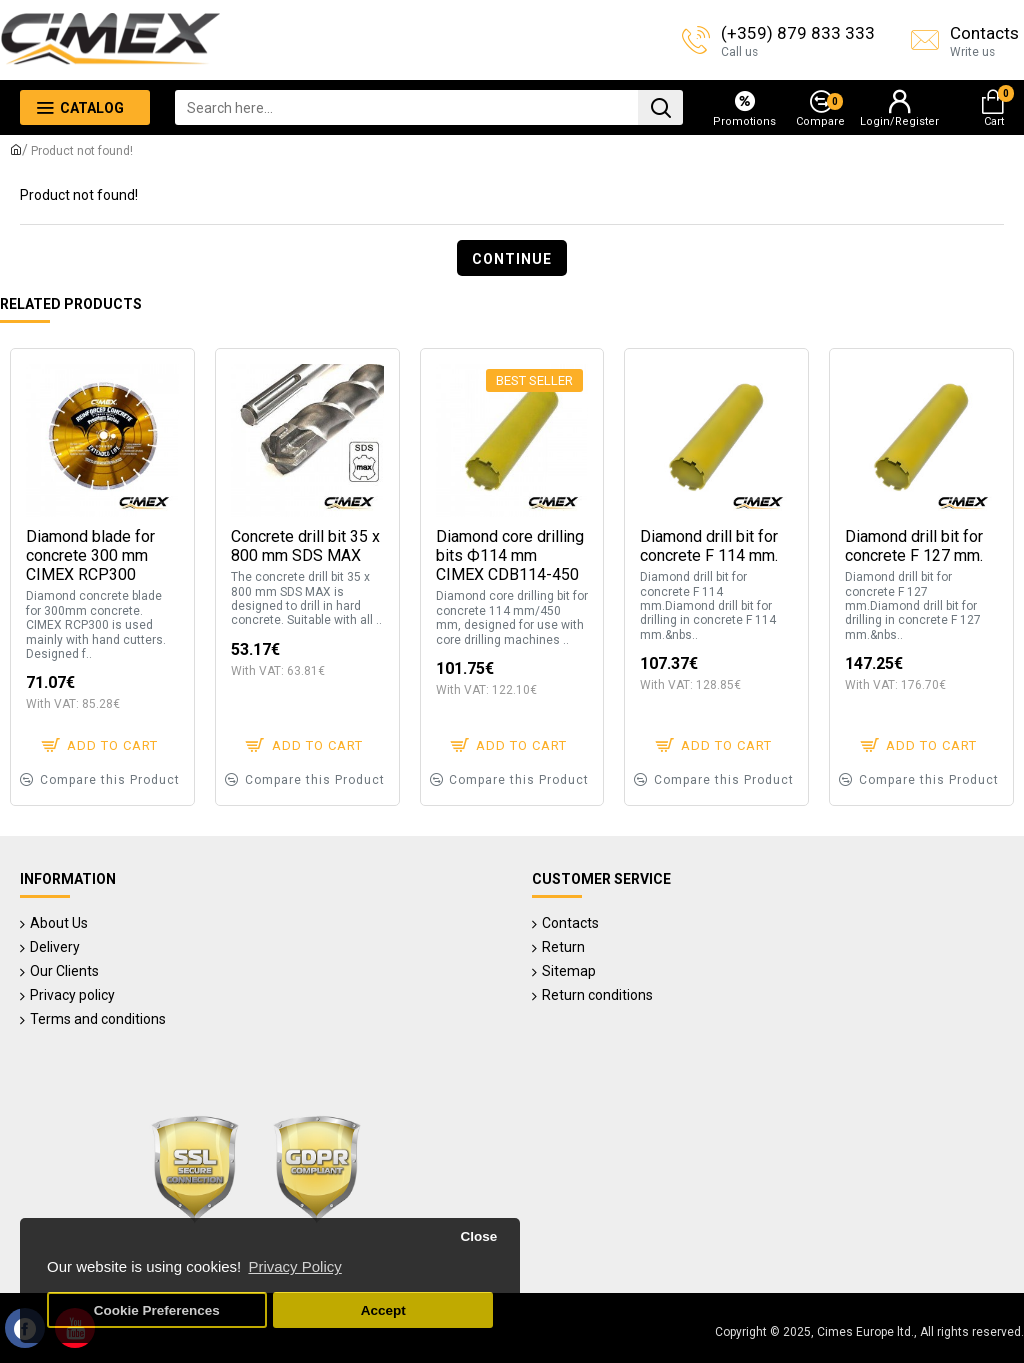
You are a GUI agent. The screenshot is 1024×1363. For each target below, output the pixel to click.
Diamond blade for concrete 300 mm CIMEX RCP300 (90, 555)
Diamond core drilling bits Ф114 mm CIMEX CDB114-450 (510, 555)
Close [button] (478, 1236)
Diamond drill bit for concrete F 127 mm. (914, 546)
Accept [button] (383, 1310)
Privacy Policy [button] (294, 1266)
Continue (512, 259)
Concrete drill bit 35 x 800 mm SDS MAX (305, 546)
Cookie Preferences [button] (157, 1310)
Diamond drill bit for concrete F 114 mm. (709, 546)
